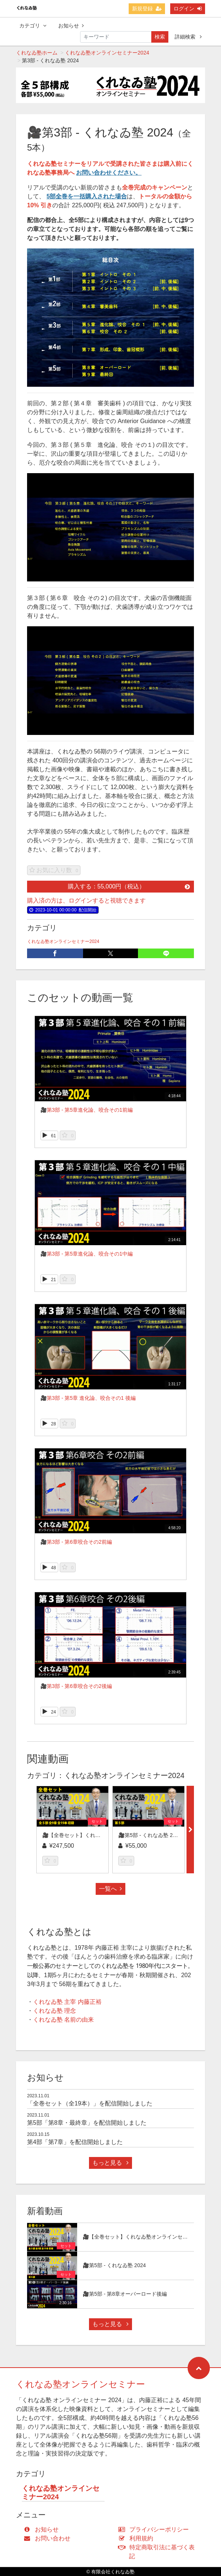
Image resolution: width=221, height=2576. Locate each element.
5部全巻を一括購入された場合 (86, 196)
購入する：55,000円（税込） (129, 886)
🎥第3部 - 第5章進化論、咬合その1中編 (86, 1254)
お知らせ (71, 26)
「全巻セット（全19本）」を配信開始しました (89, 2103)
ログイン (188, 8)
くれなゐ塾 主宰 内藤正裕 (67, 2002)
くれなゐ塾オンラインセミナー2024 (107, 53)
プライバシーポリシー (155, 2529)
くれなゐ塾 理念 (54, 2011)
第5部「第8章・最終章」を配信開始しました (86, 2123)
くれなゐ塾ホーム (36, 53)
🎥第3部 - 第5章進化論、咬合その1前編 (86, 1110)
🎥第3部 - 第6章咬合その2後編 (76, 1686)
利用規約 (137, 2538)
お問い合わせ (48, 2538)
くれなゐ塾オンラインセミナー (80, 2384)
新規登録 (147, 8)
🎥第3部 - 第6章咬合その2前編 (76, 1542)
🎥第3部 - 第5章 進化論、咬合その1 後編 (88, 1398)
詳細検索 (188, 37)
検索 (160, 37)
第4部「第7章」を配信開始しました (75, 2142)
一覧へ (110, 1889)
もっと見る (110, 2163)
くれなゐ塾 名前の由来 (63, 2019)
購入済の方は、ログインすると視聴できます (86, 900)
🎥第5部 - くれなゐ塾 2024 (149, 1835)
